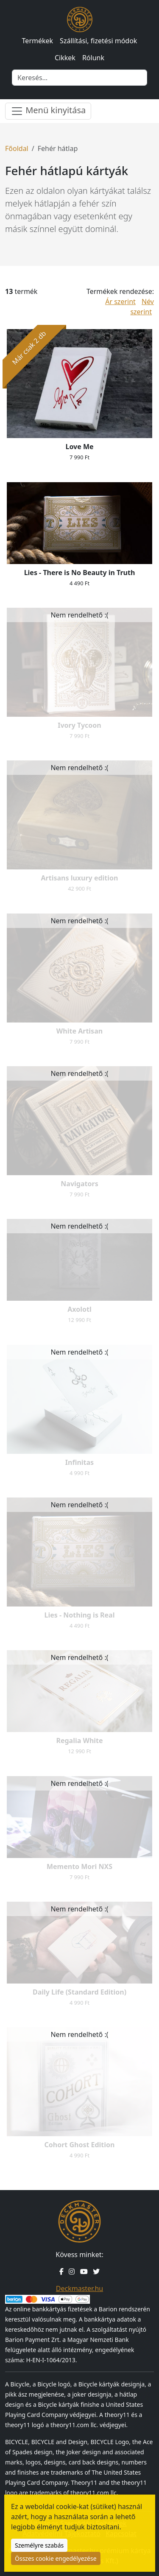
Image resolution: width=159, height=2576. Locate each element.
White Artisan (79, 1031)
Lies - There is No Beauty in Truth (79, 572)
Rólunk (93, 57)
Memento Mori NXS (79, 1866)
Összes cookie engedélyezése (56, 2558)
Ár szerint (120, 301)
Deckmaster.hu (79, 2288)
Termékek (37, 40)
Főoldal (16, 148)
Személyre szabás (39, 2545)
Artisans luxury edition (79, 878)
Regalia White (79, 1740)
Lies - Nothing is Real (80, 1615)
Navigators (79, 1183)
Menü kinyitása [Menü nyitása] (48, 110)
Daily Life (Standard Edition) (79, 1992)
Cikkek (65, 57)
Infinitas (79, 1462)
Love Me (79, 446)
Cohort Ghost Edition (79, 2144)
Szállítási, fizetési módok (98, 40)
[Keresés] (79, 78)
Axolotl (79, 1309)
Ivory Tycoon (79, 725)
